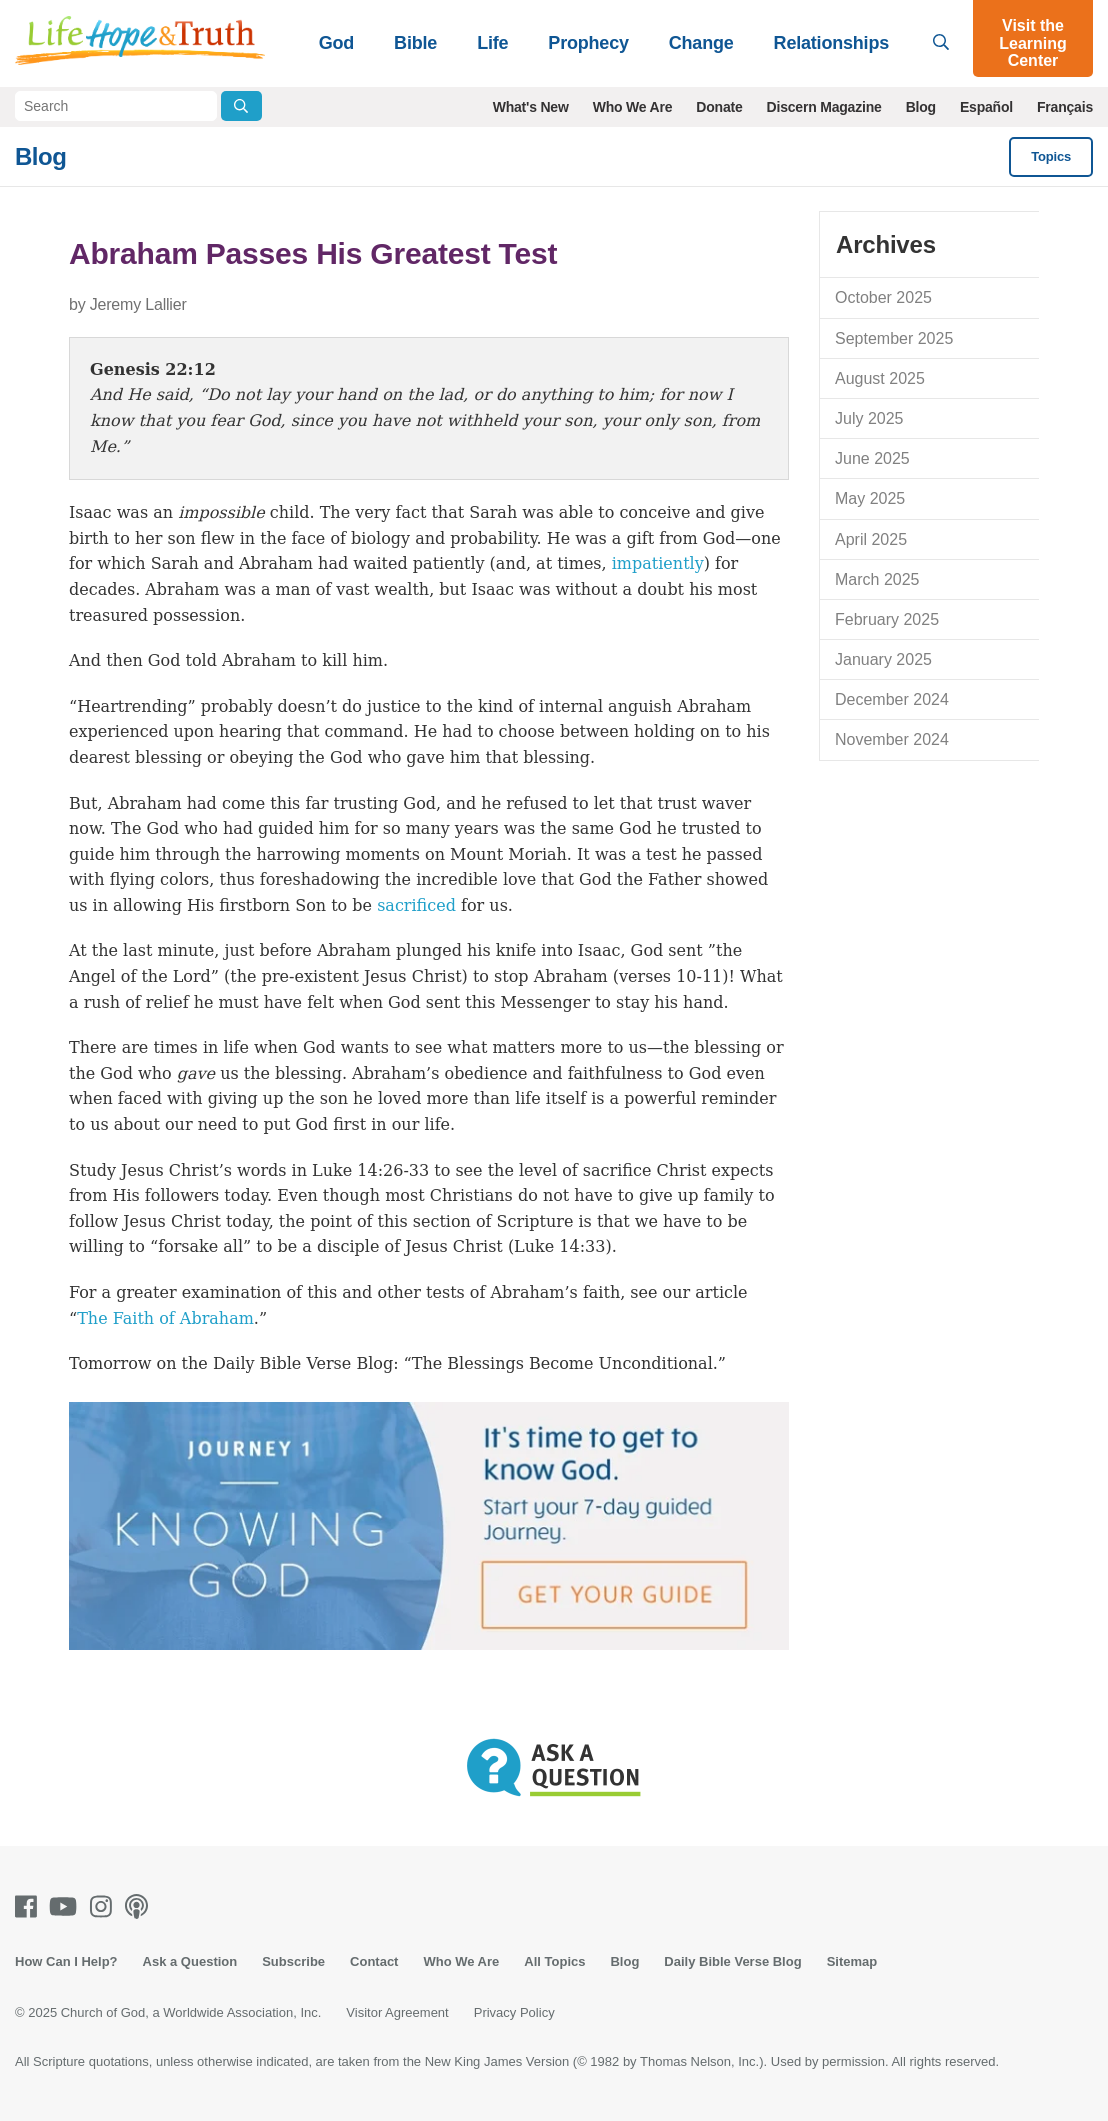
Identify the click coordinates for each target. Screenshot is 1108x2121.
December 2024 (892, 699)
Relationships (831, 43)
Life (492, 43)
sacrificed (416, 905)
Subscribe (293, 1961)
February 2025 (887, 619)
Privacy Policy (514, 2012)
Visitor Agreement (397, 2012)
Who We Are (633, 107)
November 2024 (892, 739)
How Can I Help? (66, 1961)
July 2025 (869, 418)
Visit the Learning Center (1033, 43)
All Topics (554, 1961)
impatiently (658, 563)
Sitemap (852, 1961)
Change (701, 43)
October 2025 (883, 297)
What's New (531, 107)
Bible (415, 43)
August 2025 (880, 378)
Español (986, 107)
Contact (374, 1961)
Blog (921, 107)
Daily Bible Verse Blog (732, 1961)
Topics (1051, 156)
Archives (886, 244)
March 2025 (877, 579)
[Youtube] (67, 1906)
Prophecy (588, 43)
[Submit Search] (241, 106)
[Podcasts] (140, 1906)
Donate (719, 107)
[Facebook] (30, 1906)
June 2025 (872, 458)
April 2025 (871, 539)
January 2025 (883, 659)
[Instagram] (105, 1906)
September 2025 (894, 338)
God (336, 43)
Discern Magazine (824, 107)
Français (1065, 107)
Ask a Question (190, 1961)
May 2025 (870, 498)
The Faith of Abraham (165, 1318)
